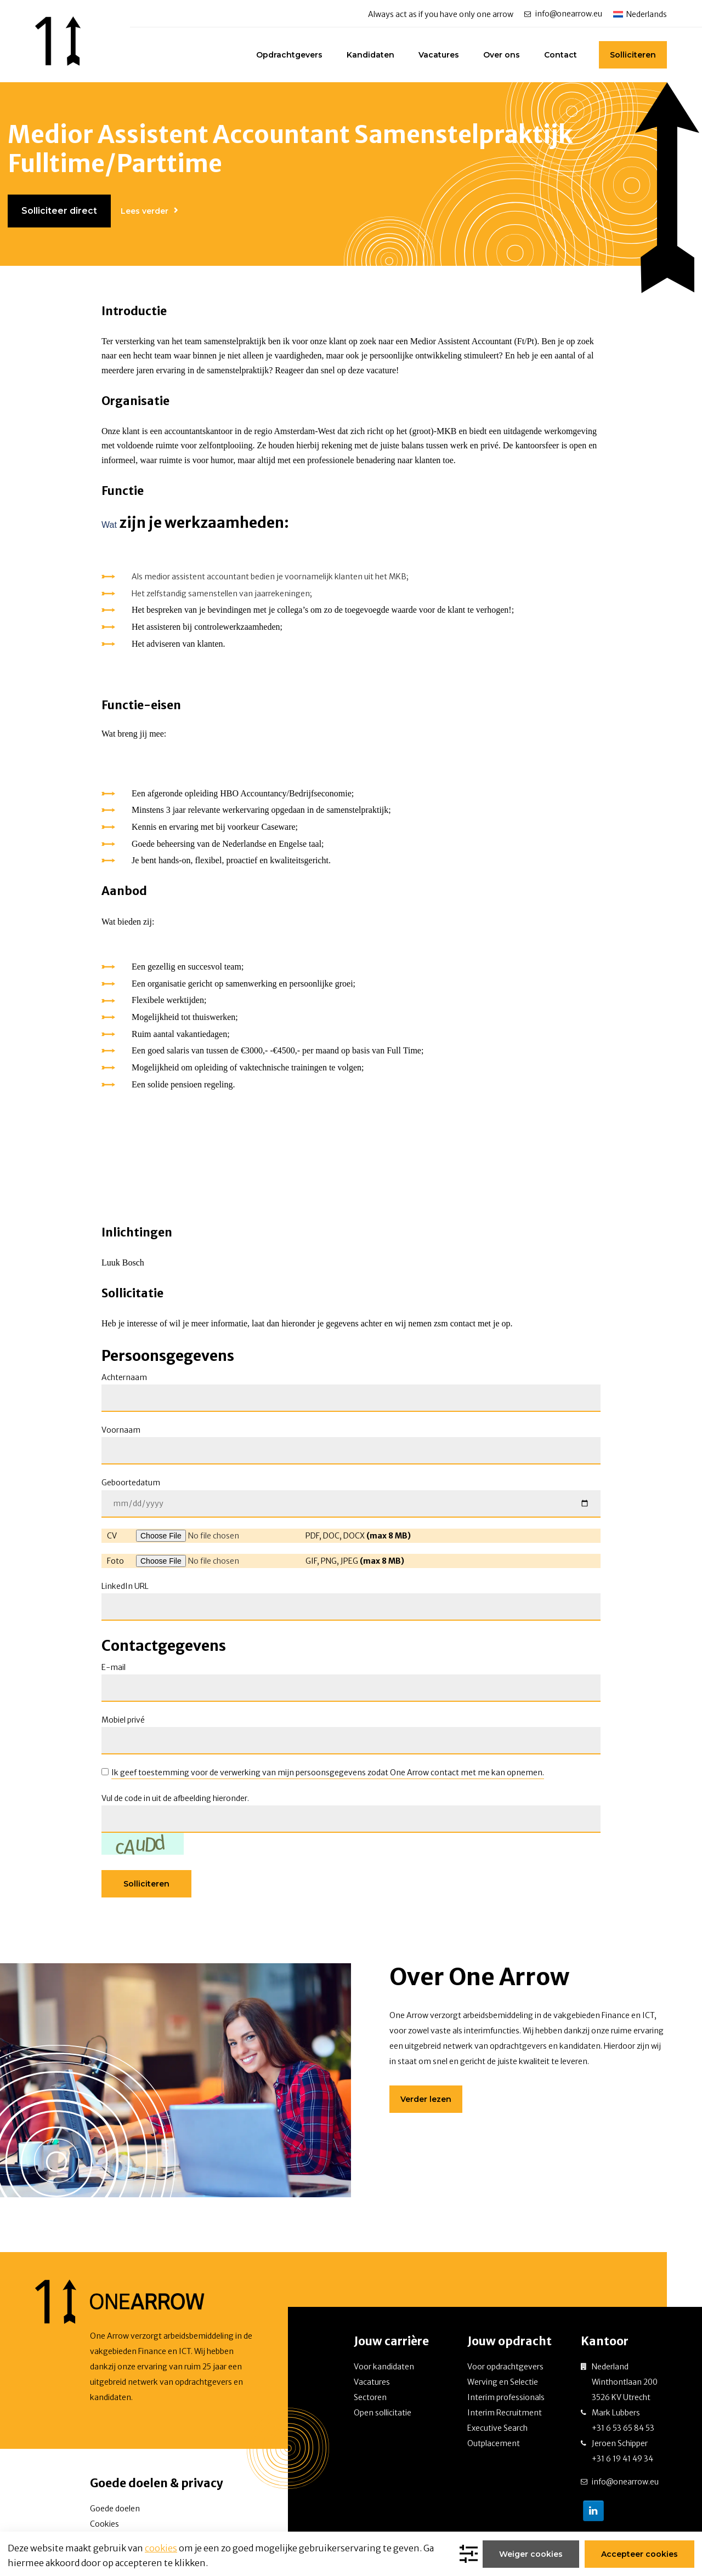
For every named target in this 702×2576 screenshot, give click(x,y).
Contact (560, 55)
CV (112, 1536)
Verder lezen (425, 2099)
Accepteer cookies (639, 2554)
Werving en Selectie (502, 2382)
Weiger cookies (531, 2554)
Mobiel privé (123, 1720)
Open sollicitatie (382, 2413)
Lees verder (144, 211)
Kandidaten (370, 55)
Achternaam (124, 1377)
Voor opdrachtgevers (505, 2367)
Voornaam (120, 1430)
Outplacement (493, 2443)
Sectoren (370, 2397)
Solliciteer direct (59, 211)
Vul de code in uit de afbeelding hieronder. (175, 1798)
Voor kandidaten (384, 2367)
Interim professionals (506, 2397)
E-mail (113, 1667)
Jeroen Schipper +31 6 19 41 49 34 (622, 2451)
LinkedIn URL (125, 1586)
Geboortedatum (130, 1483)
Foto (115, 1561)
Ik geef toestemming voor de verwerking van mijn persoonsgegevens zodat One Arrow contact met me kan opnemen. (327, 1772)
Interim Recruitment (504, 2413)
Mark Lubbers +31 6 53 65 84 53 (623, 2420)
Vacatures (438, 55)
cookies (161, 2548)
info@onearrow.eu (568, 14)
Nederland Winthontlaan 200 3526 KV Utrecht (625, 2382)
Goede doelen (115, 2509)
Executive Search (497, 2428)
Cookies (104, 2524)
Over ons (501, 55)
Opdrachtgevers (289, 55)
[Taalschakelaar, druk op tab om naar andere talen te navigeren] (640, 14)
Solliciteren (633, 55)
